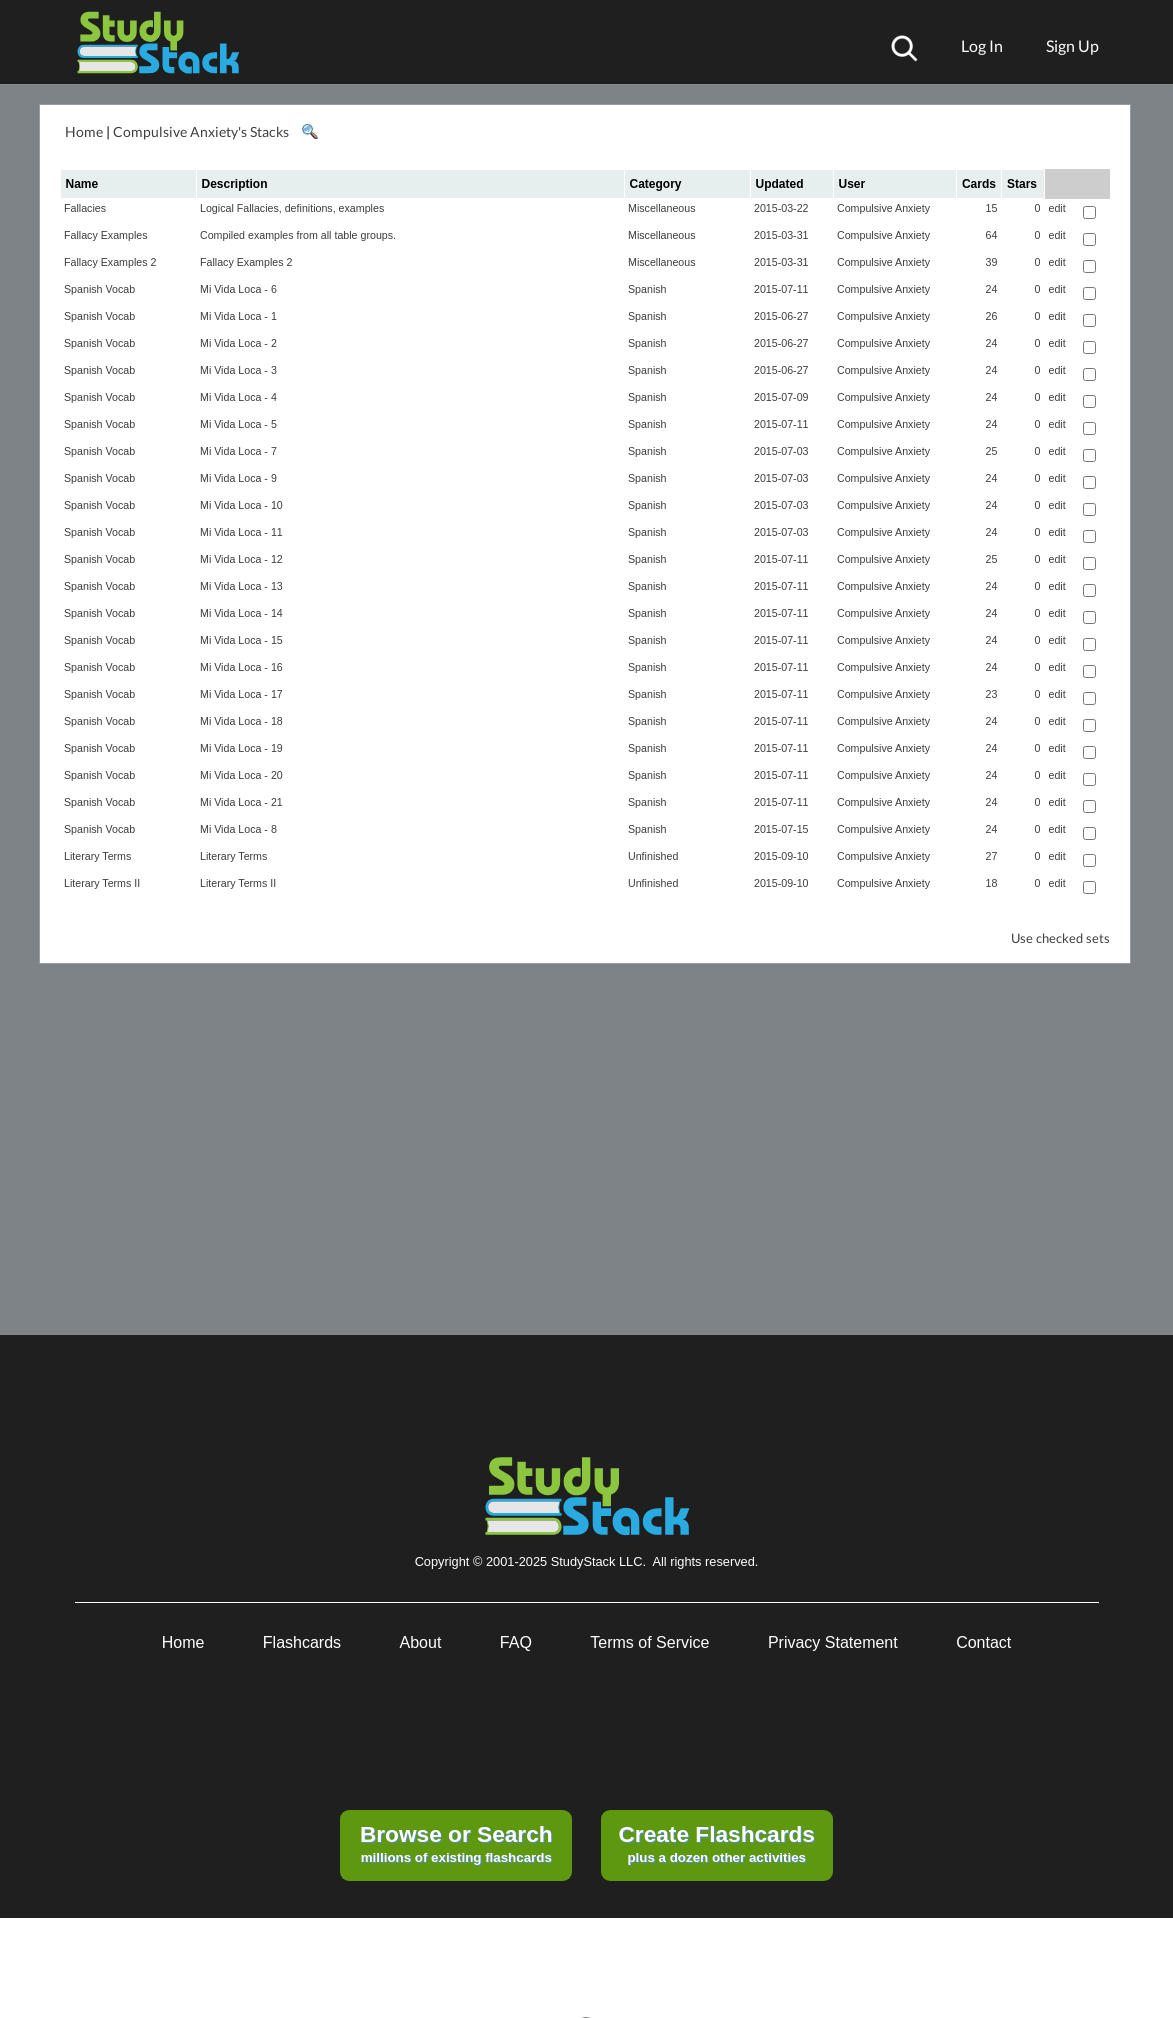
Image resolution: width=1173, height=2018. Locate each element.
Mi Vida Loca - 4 (238, 397)
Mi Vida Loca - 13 (241, 586)
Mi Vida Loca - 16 (241, 667)
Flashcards (302, 1642)
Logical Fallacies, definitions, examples (292, 208)
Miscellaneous (662, 208)
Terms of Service (649, 1642)
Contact (983, 1642)
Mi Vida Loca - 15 (241, 640)
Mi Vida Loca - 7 (238, 451)
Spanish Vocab (99, 289)
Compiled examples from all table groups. (298, 235)
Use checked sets (1060, 938)
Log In (982, 45)
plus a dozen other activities (716, 1843)
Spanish (647, 289)
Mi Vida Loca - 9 (238, 478)
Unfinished (653, 856)
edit (1056, 208)
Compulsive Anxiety (883, 208)
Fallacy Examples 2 (110, 262)
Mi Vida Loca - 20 (241, 775)
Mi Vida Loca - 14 (241, 613)
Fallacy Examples (106, 235)
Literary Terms (97, 856)
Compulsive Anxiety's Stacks (201, 131)
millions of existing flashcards (456, 1843)
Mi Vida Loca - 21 (241, 802)
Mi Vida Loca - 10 (241, 505)
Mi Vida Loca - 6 (238, 289)
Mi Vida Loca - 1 (238, 316)
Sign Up (1072, 45)
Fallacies (85, 208)
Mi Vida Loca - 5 (238, 424)
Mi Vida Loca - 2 (238, 343)
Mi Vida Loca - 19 (241, 748)
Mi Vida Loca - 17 (241, 694)
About (421, 1642)
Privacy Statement (833, 1642)
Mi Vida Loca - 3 (238, 370)
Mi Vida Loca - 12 (241, 559)
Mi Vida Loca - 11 (241, 532)
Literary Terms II (102, 883)
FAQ (516, 1642)
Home (84, 131)
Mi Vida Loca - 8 (238, 829)
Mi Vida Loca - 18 (241, 721)
